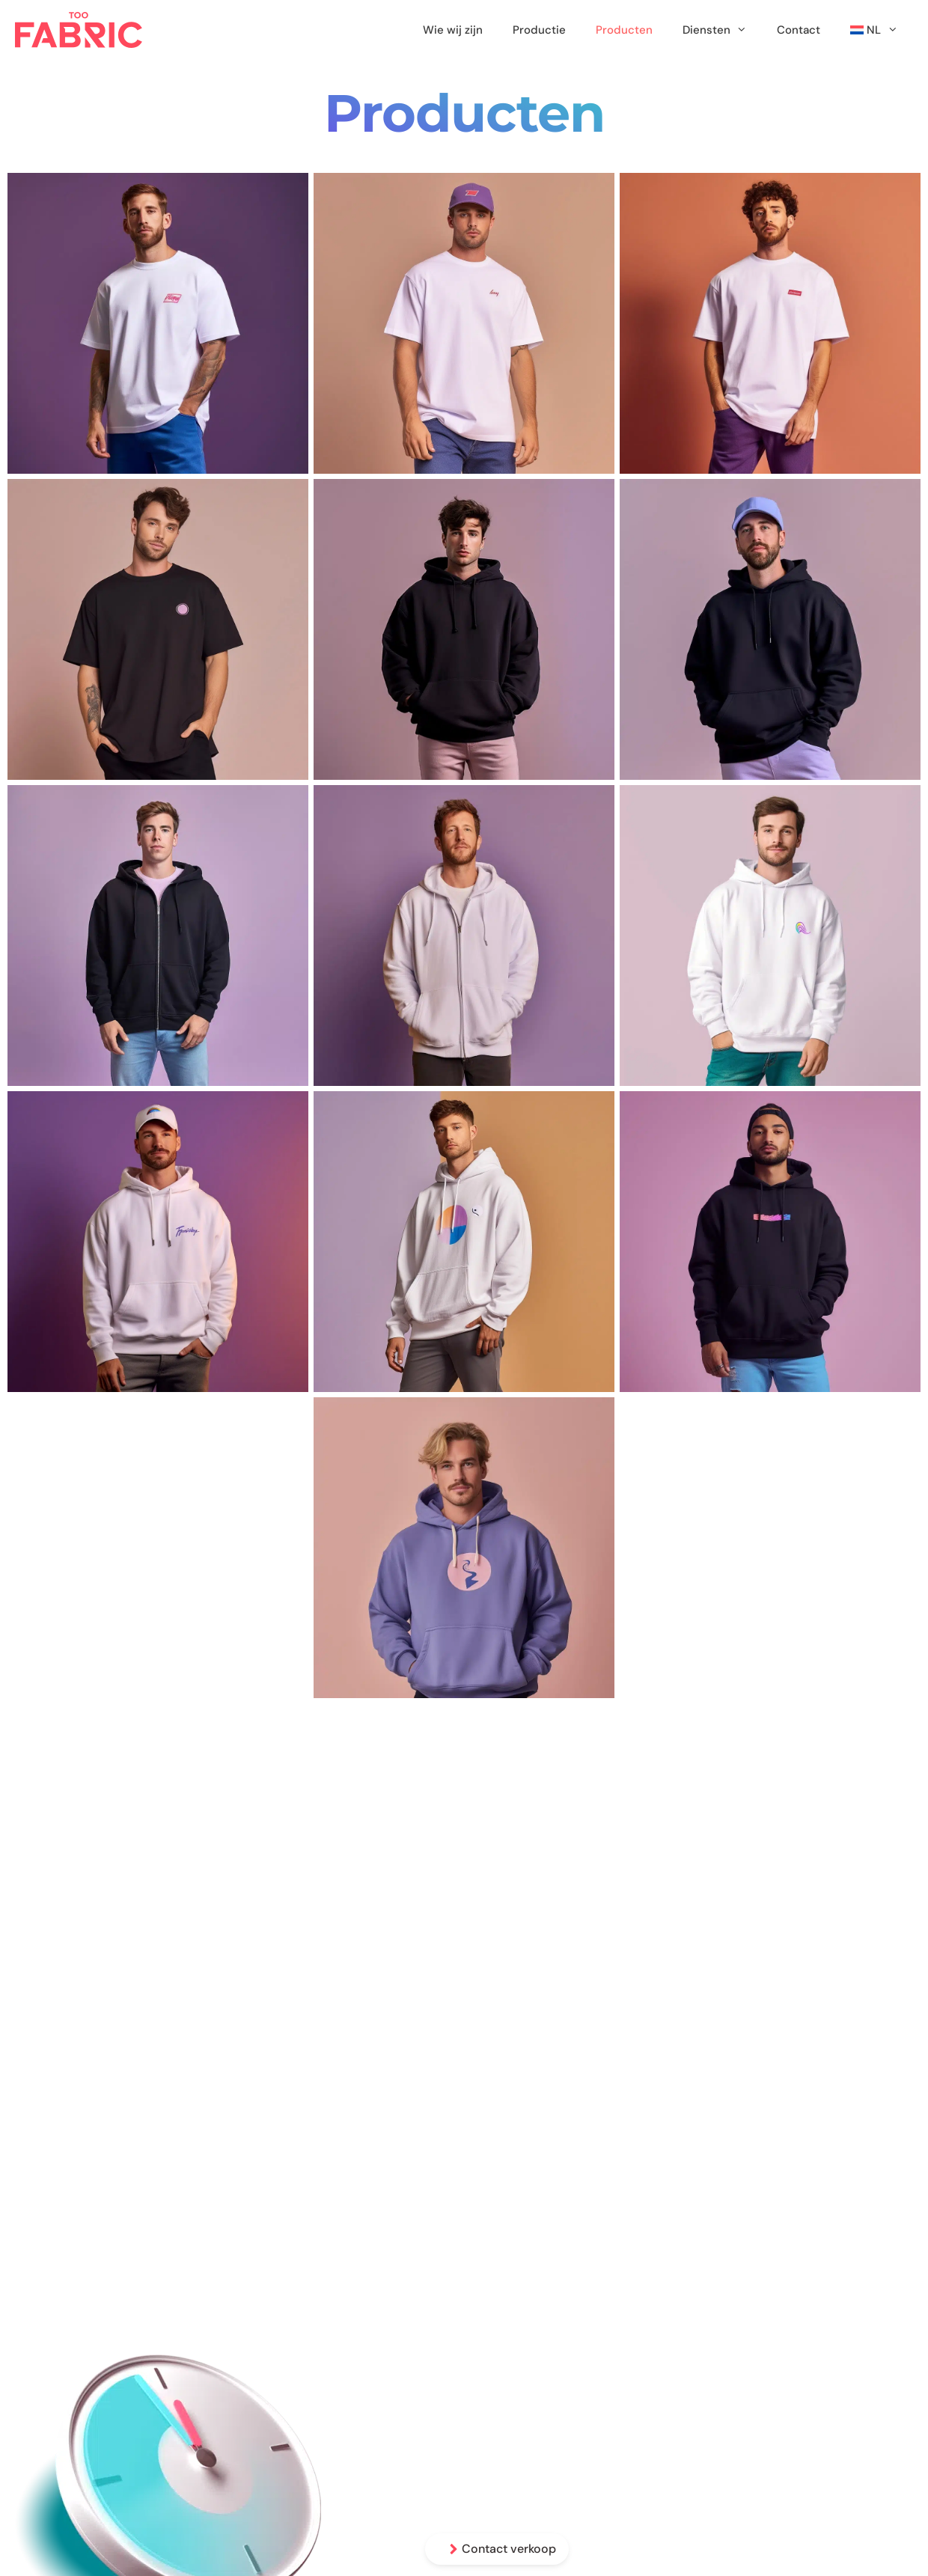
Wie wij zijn (453, 29)
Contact (798, 29)
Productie (539, 29)
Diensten (722, 30)
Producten (624, 29)
